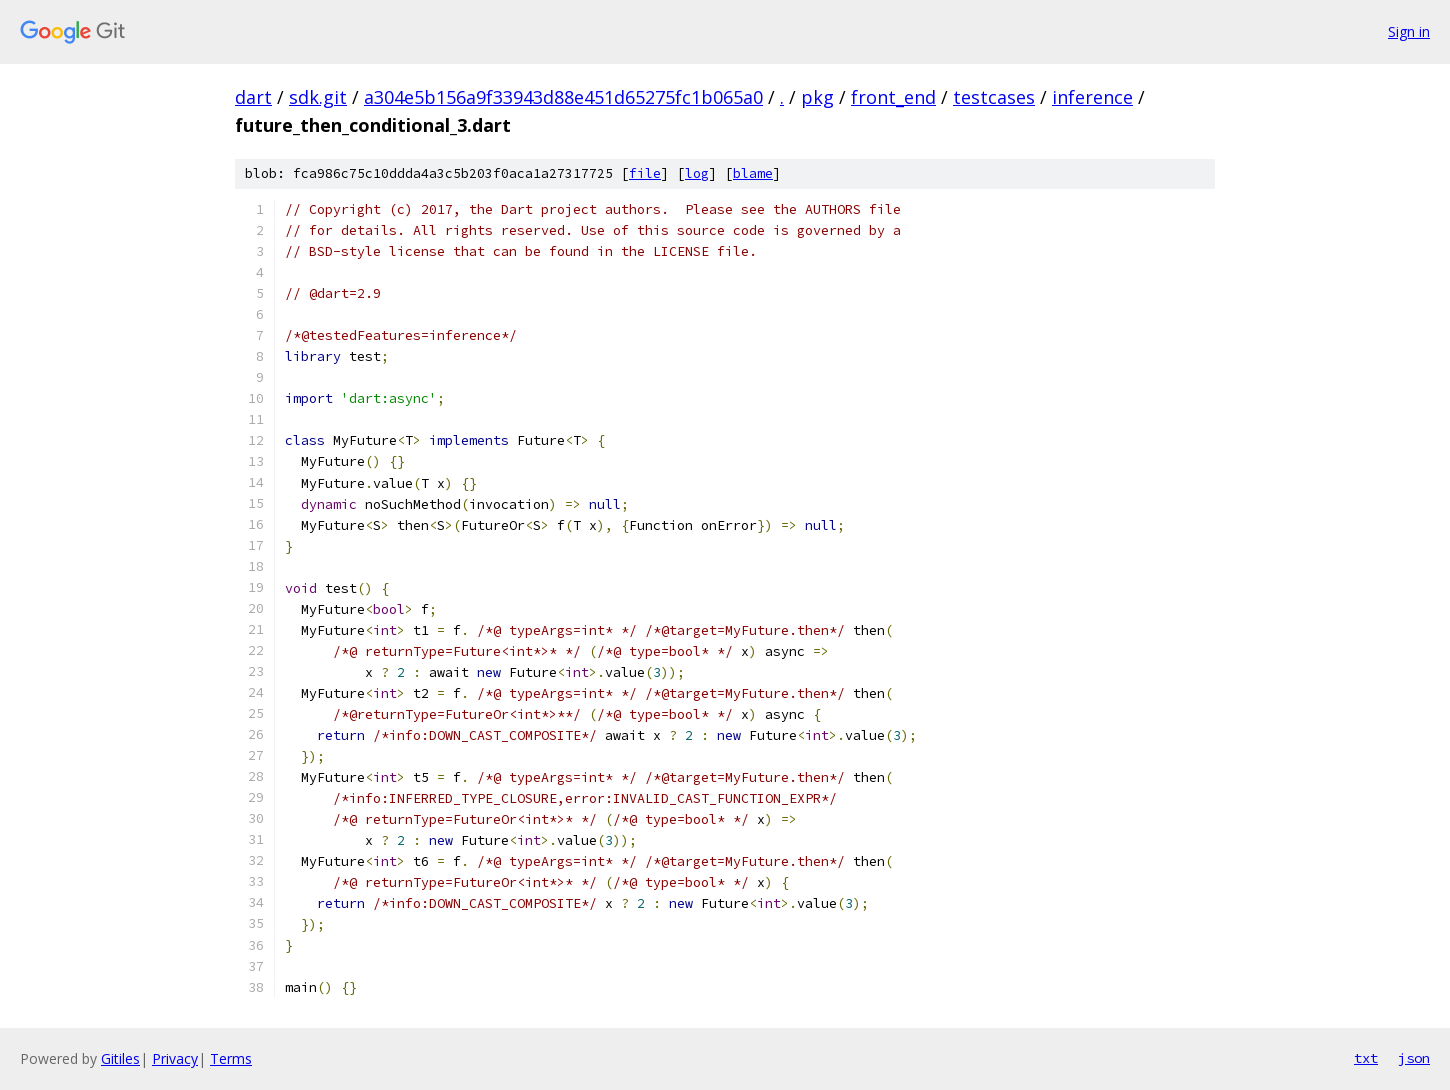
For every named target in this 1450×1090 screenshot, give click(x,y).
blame (753, 173)
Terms (231, 1058)
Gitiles (120, 1058)
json (1414, 1058)
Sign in (1409, 31)
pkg (817, 97)
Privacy (175, 1058)
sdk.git (318, 97)
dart (253, 97)
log (697, 173)
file (645, 173)
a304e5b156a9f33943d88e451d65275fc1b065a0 (563, 97)
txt (1366, 1058)
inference (1092, 97)
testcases (994, 97)
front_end (893, 97)
